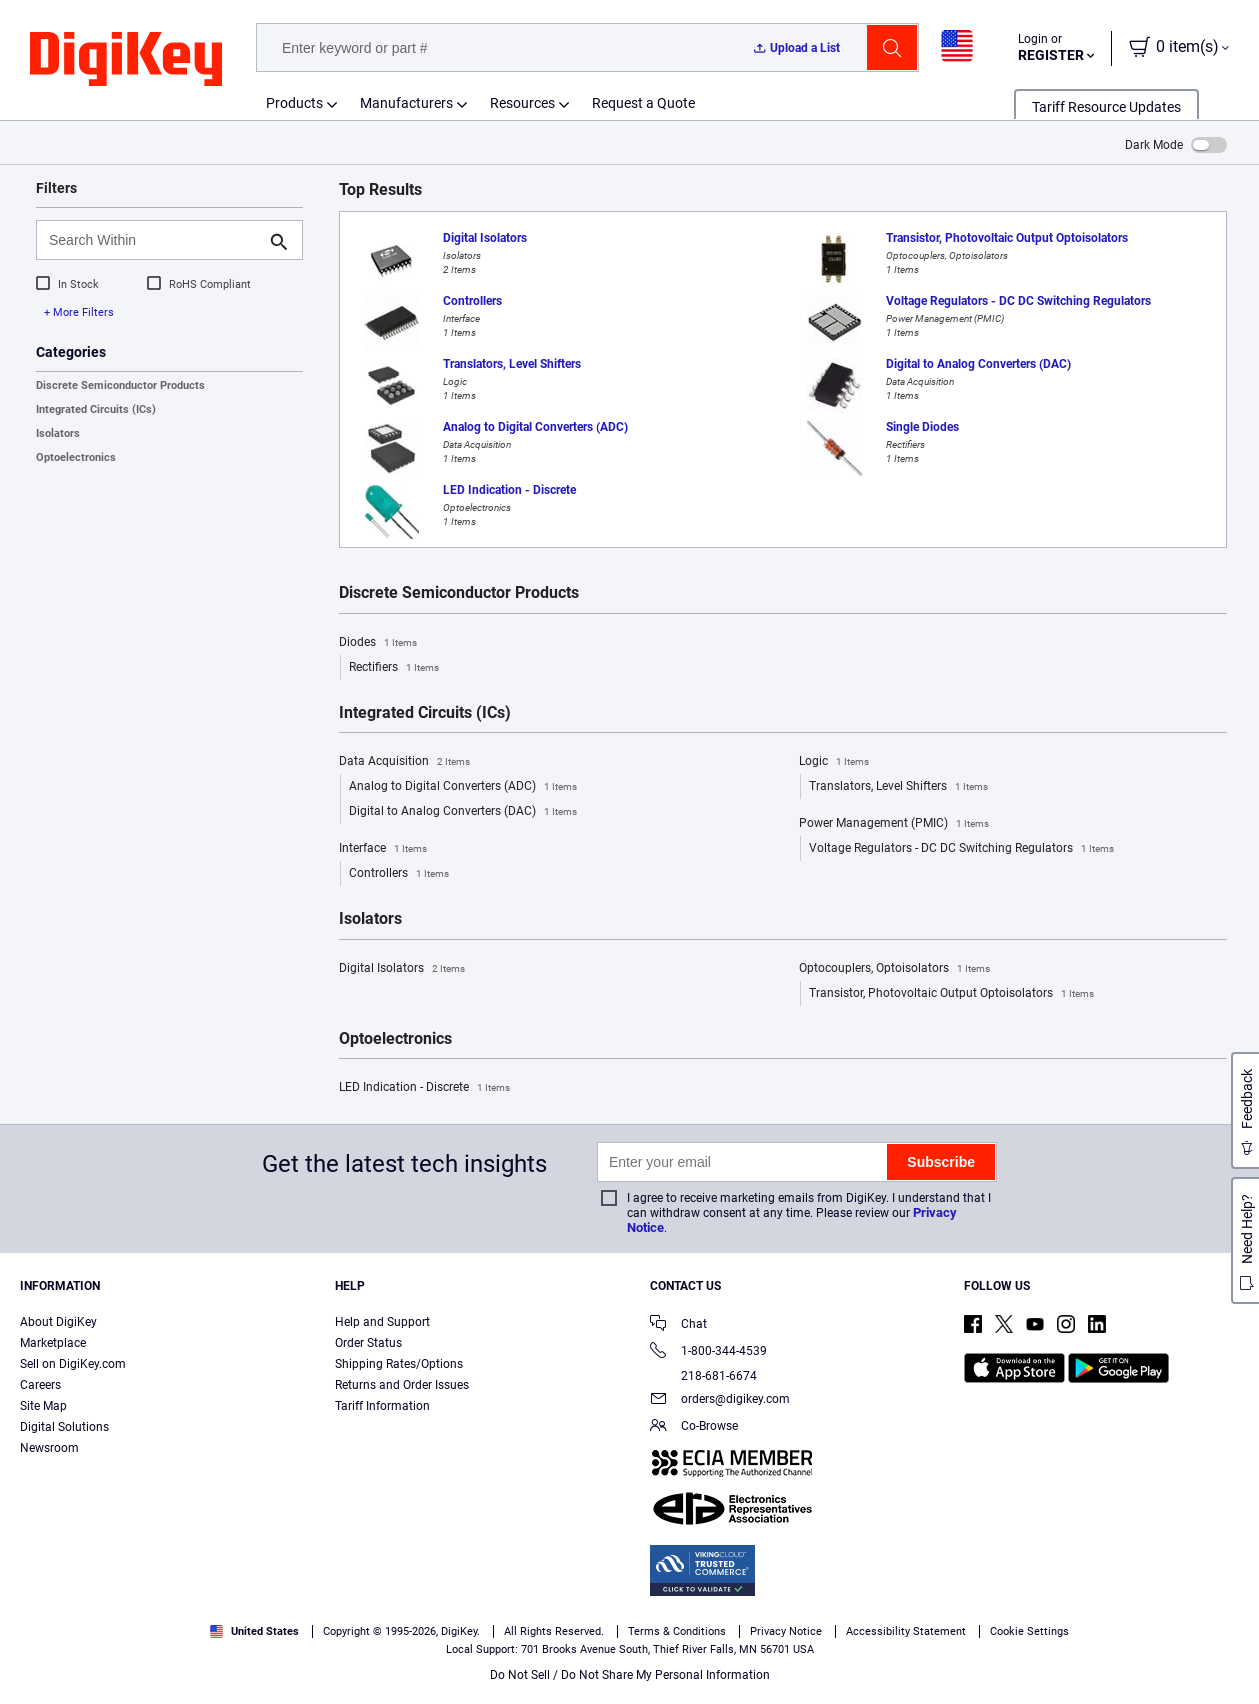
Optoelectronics (76, 457)
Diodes (378, 643)
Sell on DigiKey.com (73, 1364)
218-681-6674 (703, 1376)
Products (294, 103)
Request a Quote (643, 103)
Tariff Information (382, 1406)
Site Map (43, 1406)
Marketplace (53, 1343)
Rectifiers (394, 668)
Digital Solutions (64, 1427)
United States (254, 1631)
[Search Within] (153, 240)
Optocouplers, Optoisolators (894, 969)
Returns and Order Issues (402, 1385)
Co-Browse (694, 1427)
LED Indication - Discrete (424, 1088)
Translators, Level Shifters (898, 787)
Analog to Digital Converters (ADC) (463, 787)
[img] (126, 60)
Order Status (368, 1343)
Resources (522, 103)
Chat (678, 1325)
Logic (834, 762)
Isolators (58, 433)
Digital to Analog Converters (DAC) (463, 812)
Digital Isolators (402, 969)
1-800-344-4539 (708, 1352)
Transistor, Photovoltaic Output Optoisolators (951, 994)
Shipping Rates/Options (399, 1364)
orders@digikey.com (720, 1400)
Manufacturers (406, 103)
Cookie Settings (1029, 1631)
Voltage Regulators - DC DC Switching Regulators (961, 849)
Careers (40, 1385)
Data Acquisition (404, 762)
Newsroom (49, 1448)
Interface (383, 849)
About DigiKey (58, 1322)
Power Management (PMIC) (894, 824)
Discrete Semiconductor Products (120, 385)
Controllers (399, 874)
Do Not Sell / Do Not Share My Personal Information (630, 1675)
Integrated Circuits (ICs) (96, 409)
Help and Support (382, 1322)
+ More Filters (79, 312)
